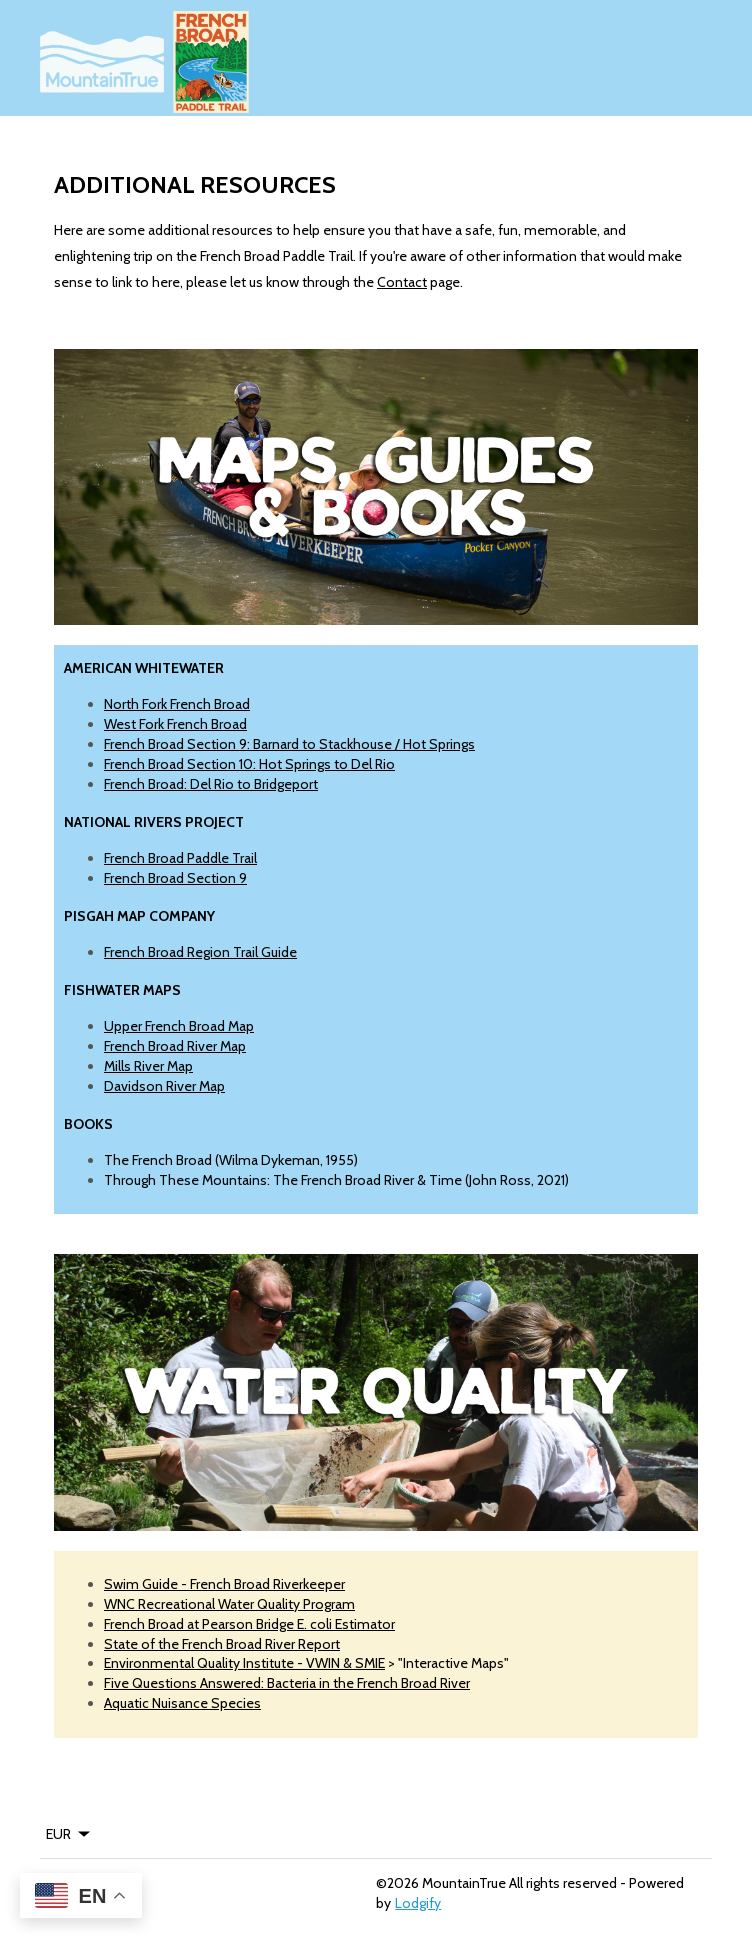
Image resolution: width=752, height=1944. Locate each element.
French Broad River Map (175, 1046)
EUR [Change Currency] (69, 1834)
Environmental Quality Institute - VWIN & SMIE (244, 1663)
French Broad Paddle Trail (180, 858)
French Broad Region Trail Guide (200, 952)
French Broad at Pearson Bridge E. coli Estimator (249, 1624)
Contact (402, 282)
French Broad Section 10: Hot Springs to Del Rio (249, 764)
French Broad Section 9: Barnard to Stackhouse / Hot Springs (289, 744)
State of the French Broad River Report (222, 1644)
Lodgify (418, 1903)
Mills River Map (148, 1066)
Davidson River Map (164, 1086)
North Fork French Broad (177, 704)
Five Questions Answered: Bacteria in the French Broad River (287, 1683)
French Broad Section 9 (175, 878)
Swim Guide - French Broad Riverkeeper (224, 1584)
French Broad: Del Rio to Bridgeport (211, 784)
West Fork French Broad (175, 724)
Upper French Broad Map (179, 1026)
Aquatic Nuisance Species (182, 1703)
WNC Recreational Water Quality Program (229, 1604)
